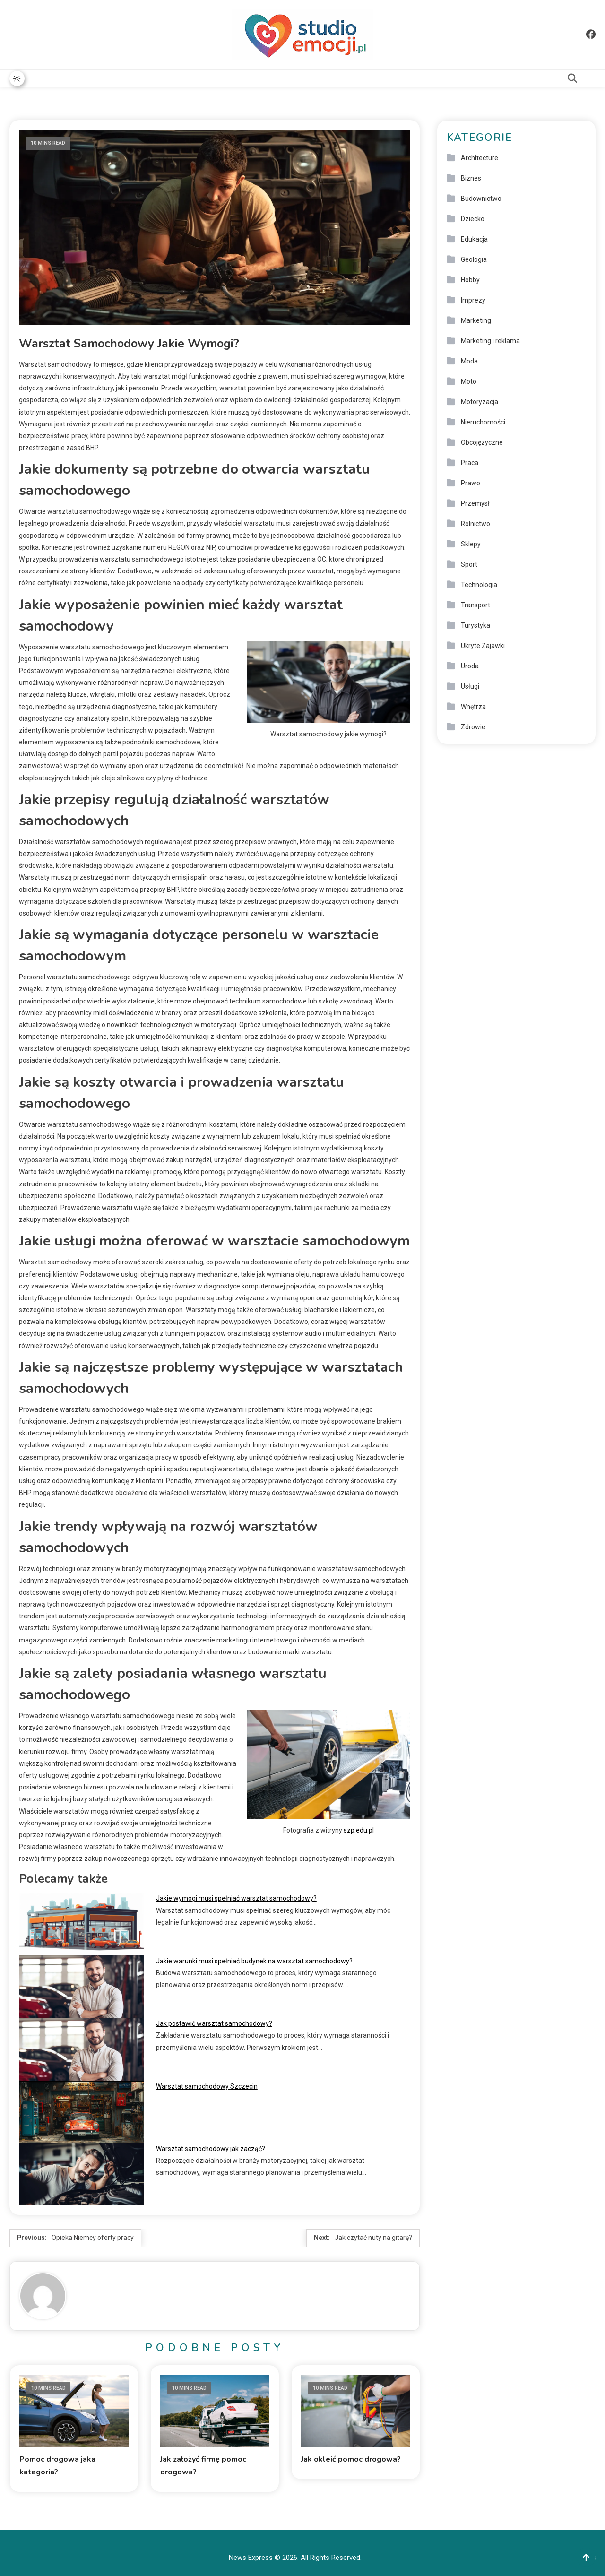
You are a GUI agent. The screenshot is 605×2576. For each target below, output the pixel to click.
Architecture (479, 158)
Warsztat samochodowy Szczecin (207, 2086)
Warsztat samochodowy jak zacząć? (210, 2148)
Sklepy (471, 544)
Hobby (470, 280)
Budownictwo (481, 198)
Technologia (479, 584)
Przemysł (475, 503)
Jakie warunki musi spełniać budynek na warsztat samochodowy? (254, 1961)
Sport (469, 564)
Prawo (470, 483)
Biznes (471, 178)
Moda (469, 361)
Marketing (476, 320)
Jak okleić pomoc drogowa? (351, 2459)
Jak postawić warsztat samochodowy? (214, 2023)
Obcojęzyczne (482, 442)
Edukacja (474, 239)
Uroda (470, 666)
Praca (469, 463)
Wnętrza (473, 706)
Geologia (474, 259)
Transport (475, 605)
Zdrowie (473, 727)
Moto (468, 381)
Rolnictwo (475, 523)
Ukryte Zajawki (483, 645)
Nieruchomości (483, 422)
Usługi (470, 686)
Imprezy (473, 300)
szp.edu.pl (359, 1830)
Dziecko (472, 219)
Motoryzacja (479, 402)
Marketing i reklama (490, 341)
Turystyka (475, 625)
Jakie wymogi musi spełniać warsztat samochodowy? (236, 1898)
